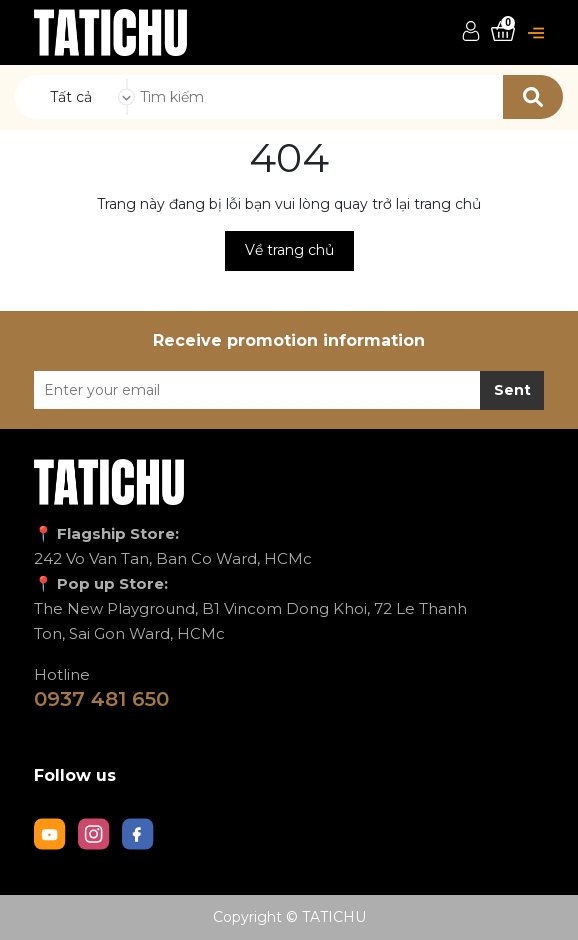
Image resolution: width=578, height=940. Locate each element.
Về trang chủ (289, 250)
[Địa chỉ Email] (289, 390)
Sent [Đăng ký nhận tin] (512, 390)
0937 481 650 (101, 699)
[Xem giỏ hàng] (503, 31)
